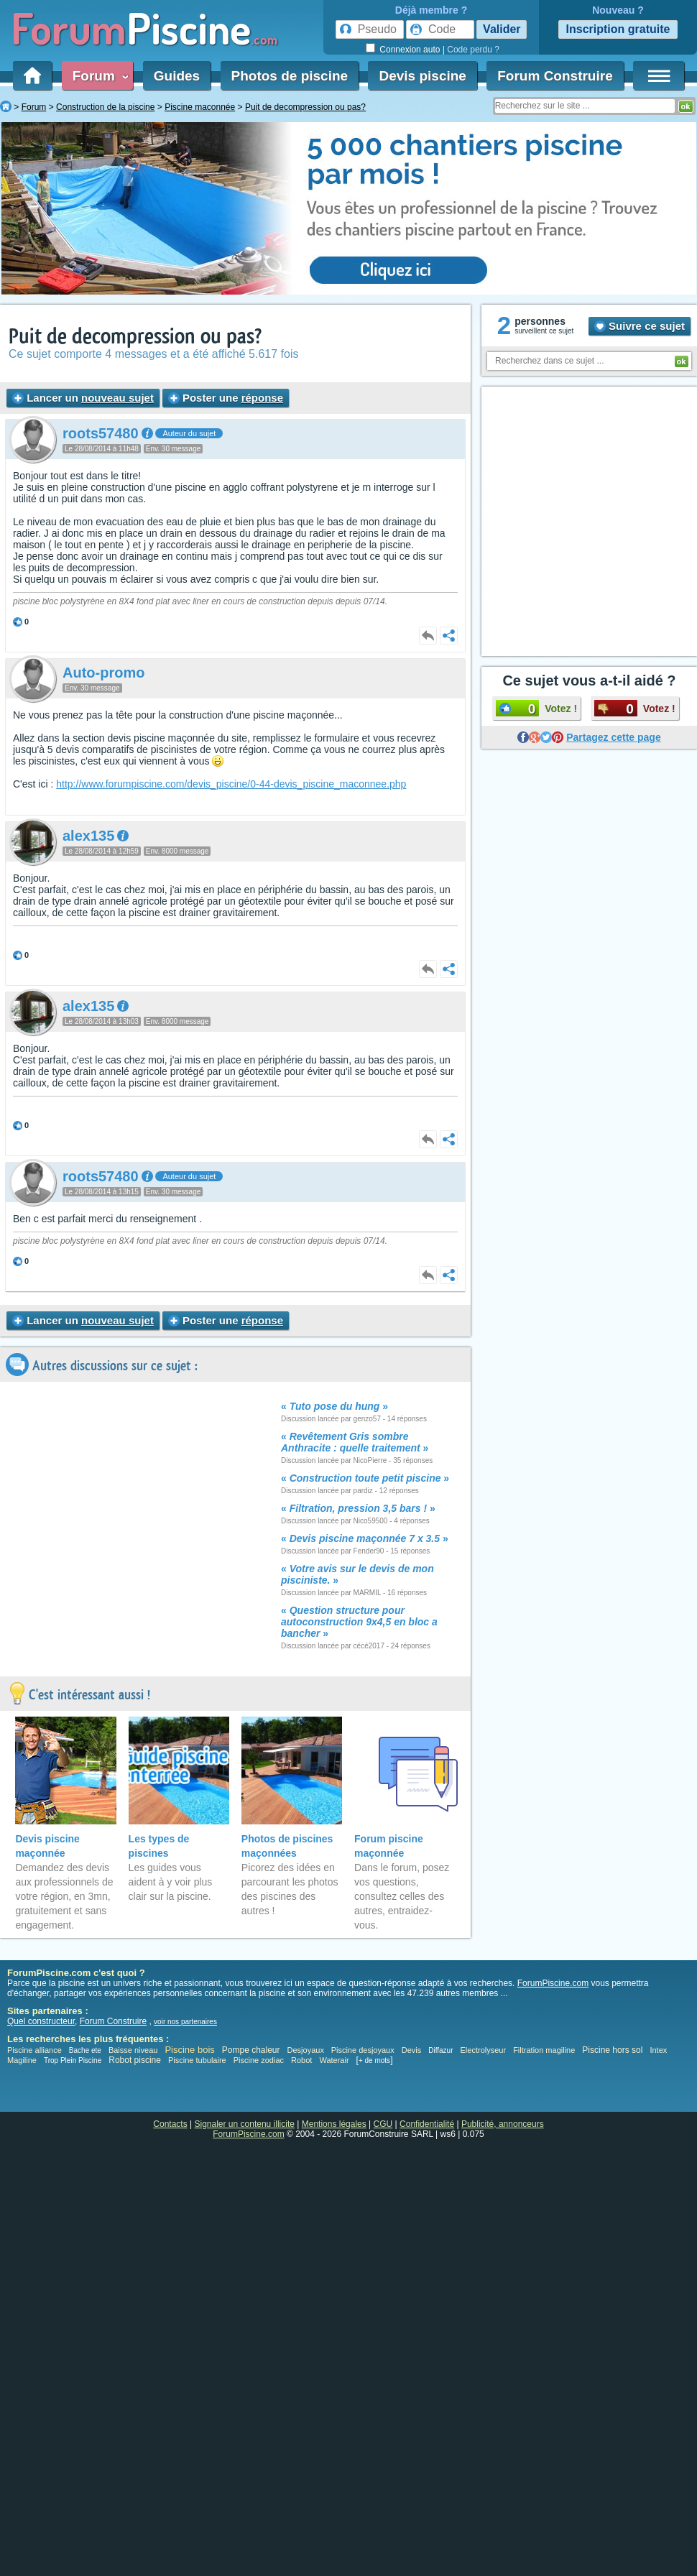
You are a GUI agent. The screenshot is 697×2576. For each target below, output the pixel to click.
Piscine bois (189, 2049)
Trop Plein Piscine (72, 2060)
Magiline (22, 2060)
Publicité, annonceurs (502, 2124)
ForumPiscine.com (552, 1983)
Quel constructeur (41, 2021)
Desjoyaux (306, 2050)
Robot (301, 2060)
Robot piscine (135, 2060)
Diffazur (440, 2050)
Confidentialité (427, 2124)
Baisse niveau (133, 2050)
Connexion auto (409, 50)
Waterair (333, 2060)
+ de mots (374, 2060)
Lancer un (83, 398)
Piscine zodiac (259, 2060)
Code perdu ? (473, 50)
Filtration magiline (544, 2050)
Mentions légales (334, 2124)
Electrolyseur (484, 2050)
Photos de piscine (289, 75)
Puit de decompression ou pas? (135, 336)
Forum (98, 75)
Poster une (225, 1320)
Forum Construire (554, 75)
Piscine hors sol (612, 2050)
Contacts (170, 2124)
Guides (177, 75)
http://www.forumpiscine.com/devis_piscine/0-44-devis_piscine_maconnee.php (231, 784)
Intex (658, 2050)
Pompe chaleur (252, 2050)
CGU (383, 2124)
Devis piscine (422, 75)
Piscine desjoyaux (362, 2050)
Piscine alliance (34, 2050)
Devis (412, 2050)
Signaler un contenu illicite (245, 2124)
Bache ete (85, 2050)
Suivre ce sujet (639, 326)
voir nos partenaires (185, 2022)
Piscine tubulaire (197, 2060)
